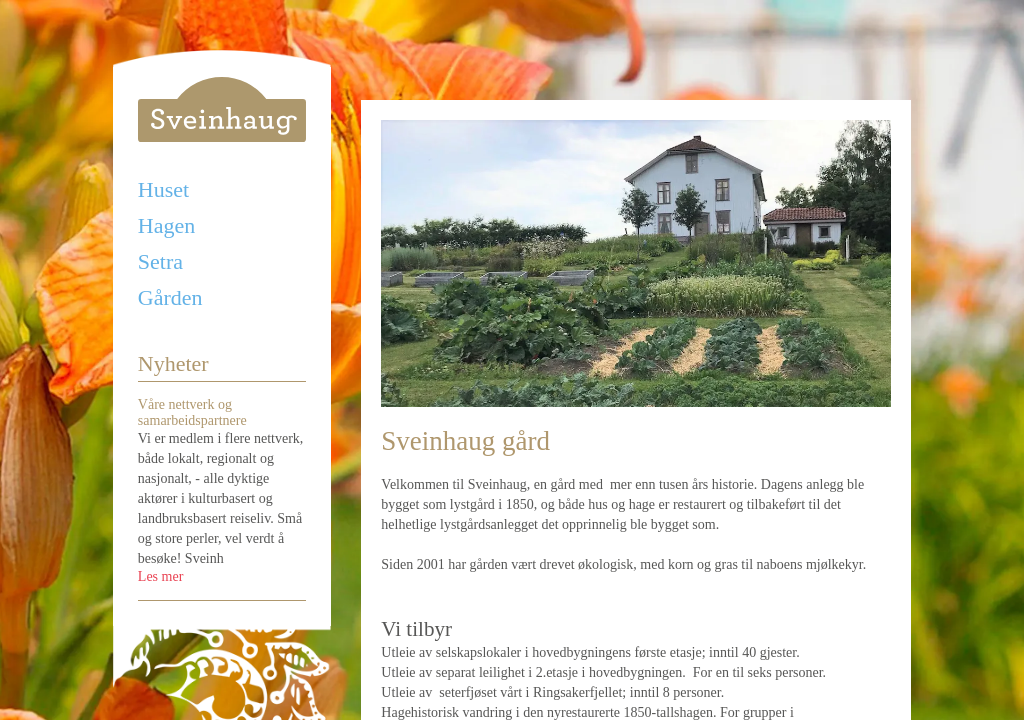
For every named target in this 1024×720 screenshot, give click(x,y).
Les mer (160, 576)
